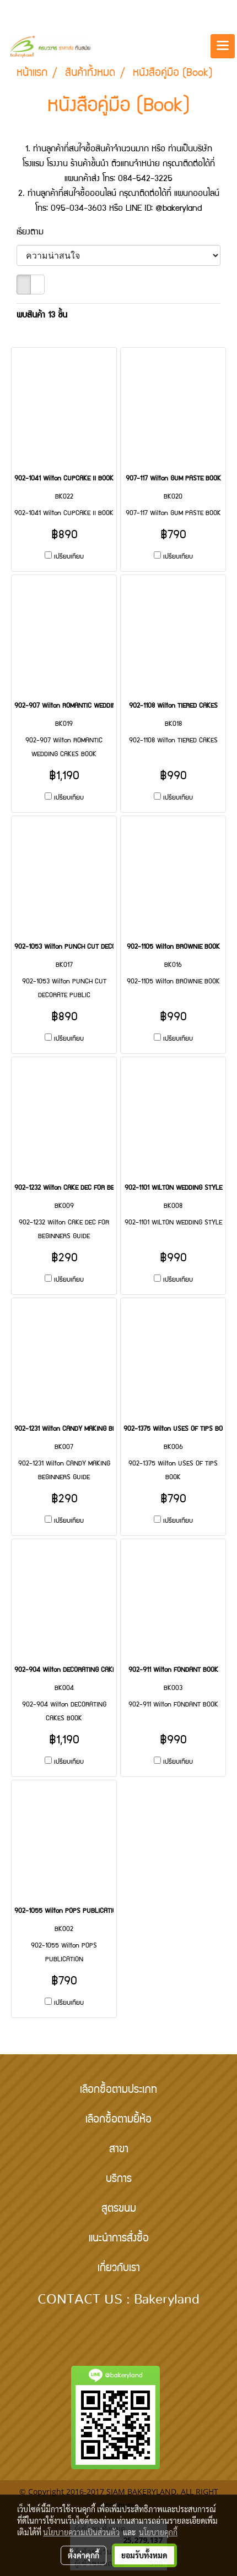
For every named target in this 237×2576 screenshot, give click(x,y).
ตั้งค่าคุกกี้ (83, 2555)
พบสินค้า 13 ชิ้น (42, 316)
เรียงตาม (36, 233)
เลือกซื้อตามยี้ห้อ (118, 2120)
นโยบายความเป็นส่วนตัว (81, 2532)
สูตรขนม (118, 2209)
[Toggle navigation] (223, 46)
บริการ (119, 2179)
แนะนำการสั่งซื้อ (119, 2239)
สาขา (118, 2150)
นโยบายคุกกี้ (158, 2532)
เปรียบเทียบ (69, 557)
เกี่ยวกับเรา (119, 2269)
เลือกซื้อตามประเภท (118, 2090)
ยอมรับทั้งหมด (144, 2555)
